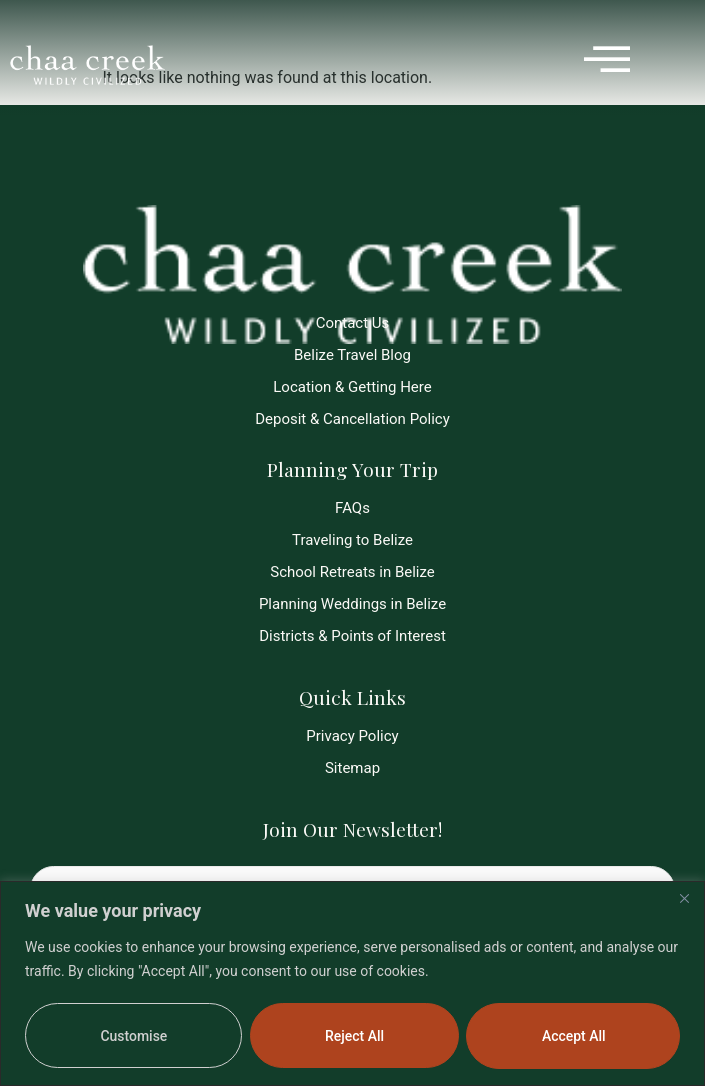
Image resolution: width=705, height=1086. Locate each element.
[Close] (684, 898)
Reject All (354, 1036)
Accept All (574, 1036)
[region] (352, 983)
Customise (133, 1036)
